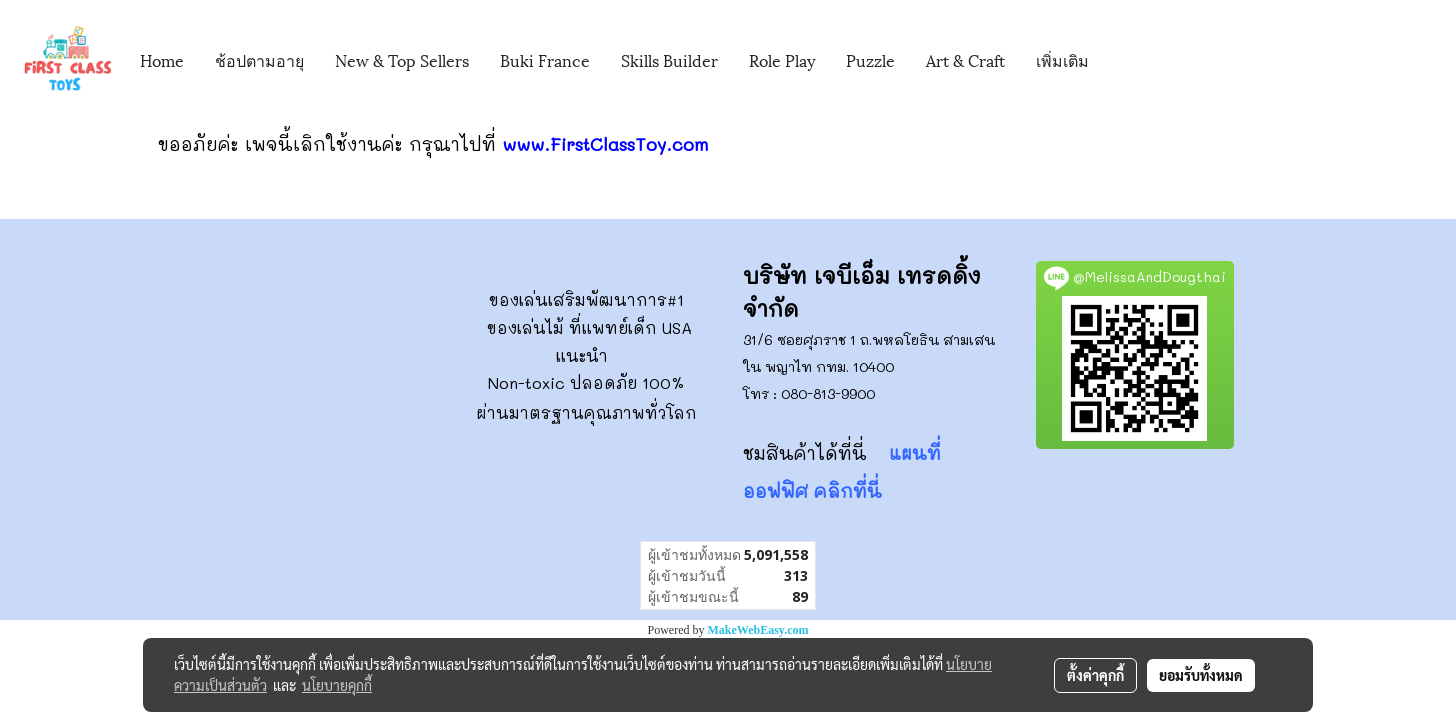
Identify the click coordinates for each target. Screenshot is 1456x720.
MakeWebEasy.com (758, 630)
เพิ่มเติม (1062, 59)
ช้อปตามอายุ (259, 59)
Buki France (545, 59)
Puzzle (870, 59)
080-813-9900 (828, 393)
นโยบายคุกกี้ (337, 685)
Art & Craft (965, 59)
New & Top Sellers (402, 59)
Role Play (782, 59)
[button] (1134, 61)
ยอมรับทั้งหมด (1201, 675)
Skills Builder (669, 59)
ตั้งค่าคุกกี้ (1095, 675)
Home (162, 59)
